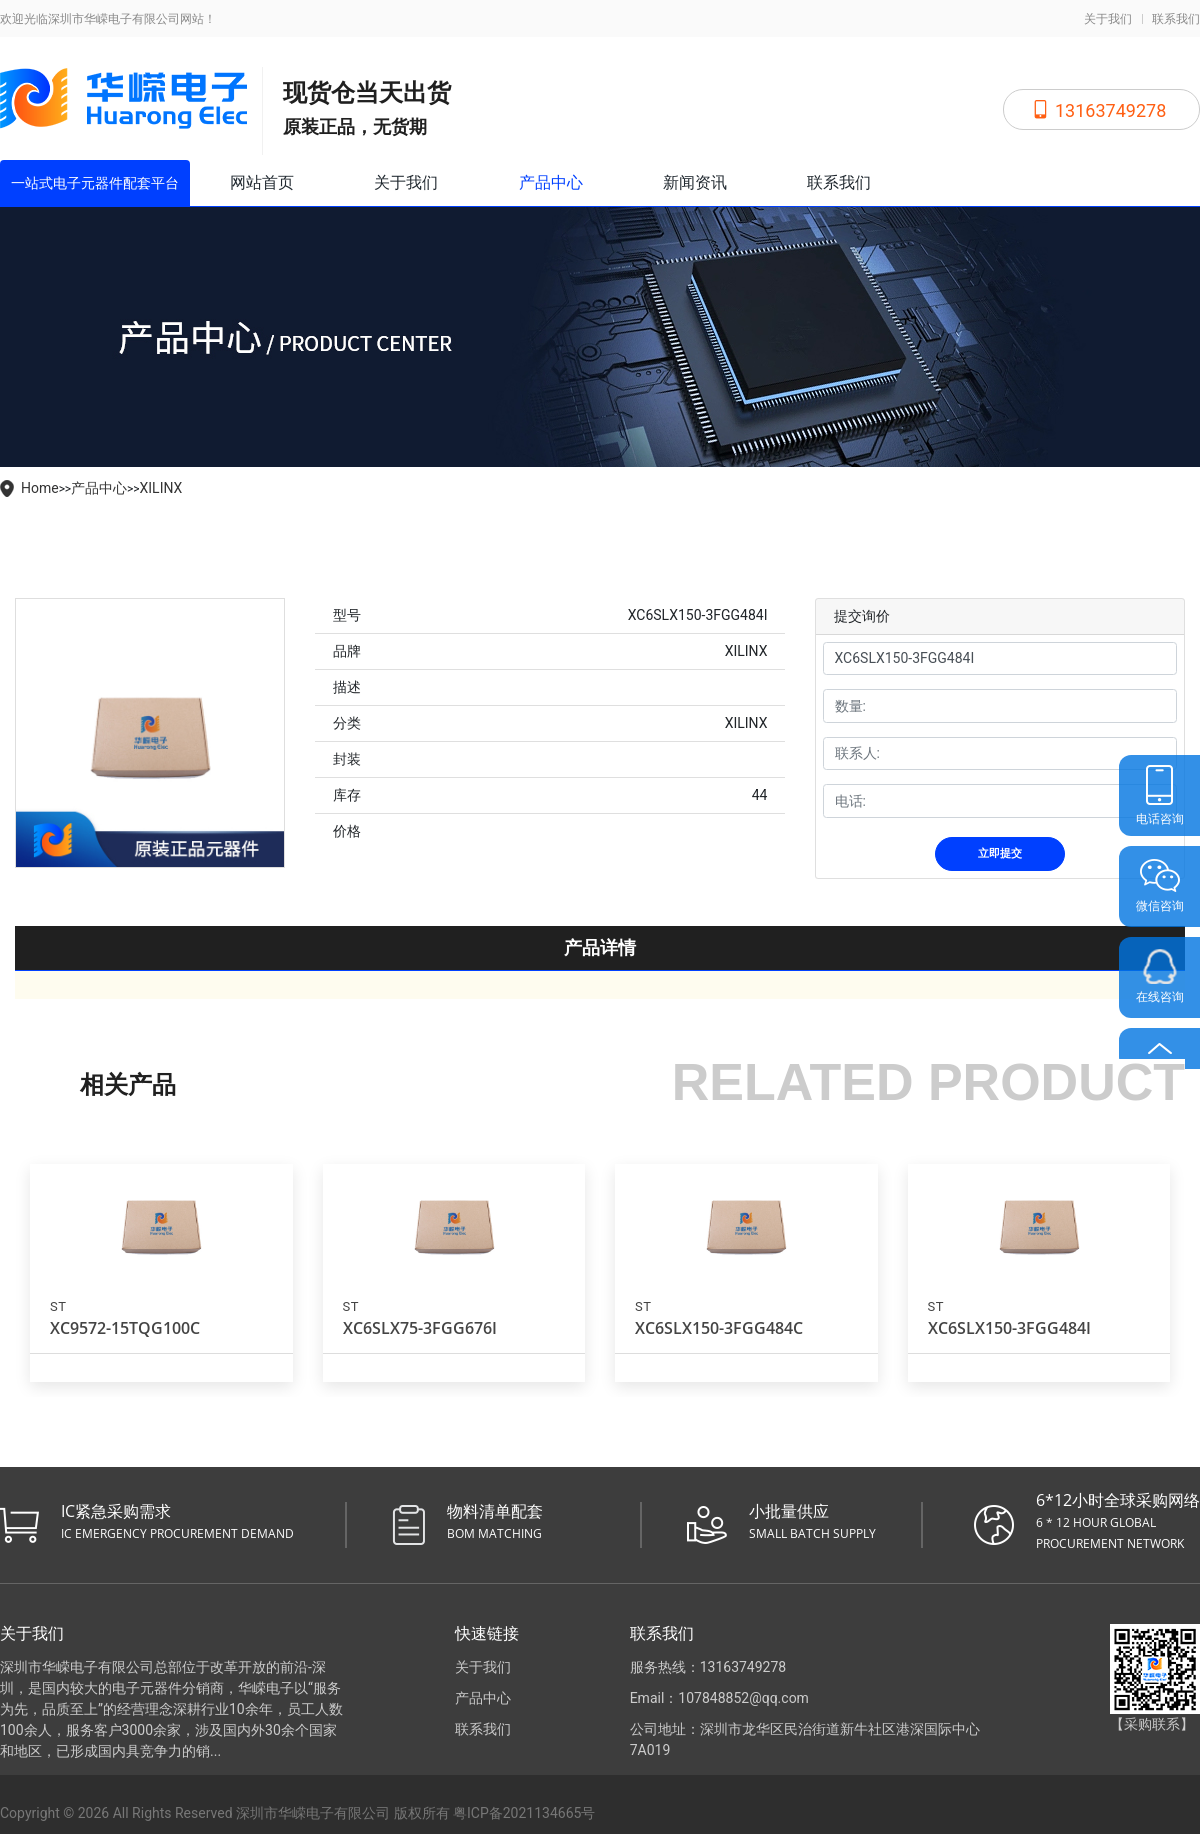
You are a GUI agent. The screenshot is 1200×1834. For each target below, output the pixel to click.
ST (58, 1301)
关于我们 (1108, 19)
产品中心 (551, 182)
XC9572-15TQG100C (125, 1323)
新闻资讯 (695, 182)
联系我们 (1176, 19)
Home (40, 488)
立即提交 (1000, 848)
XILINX (161, 488)
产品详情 (600, 942)
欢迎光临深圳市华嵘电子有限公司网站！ (108, 19)
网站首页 (262, 182)
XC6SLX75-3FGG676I (420, 1323)
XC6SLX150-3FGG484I (1009, 1323)
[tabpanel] (150, 733)
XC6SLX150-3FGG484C (719, 1323)
